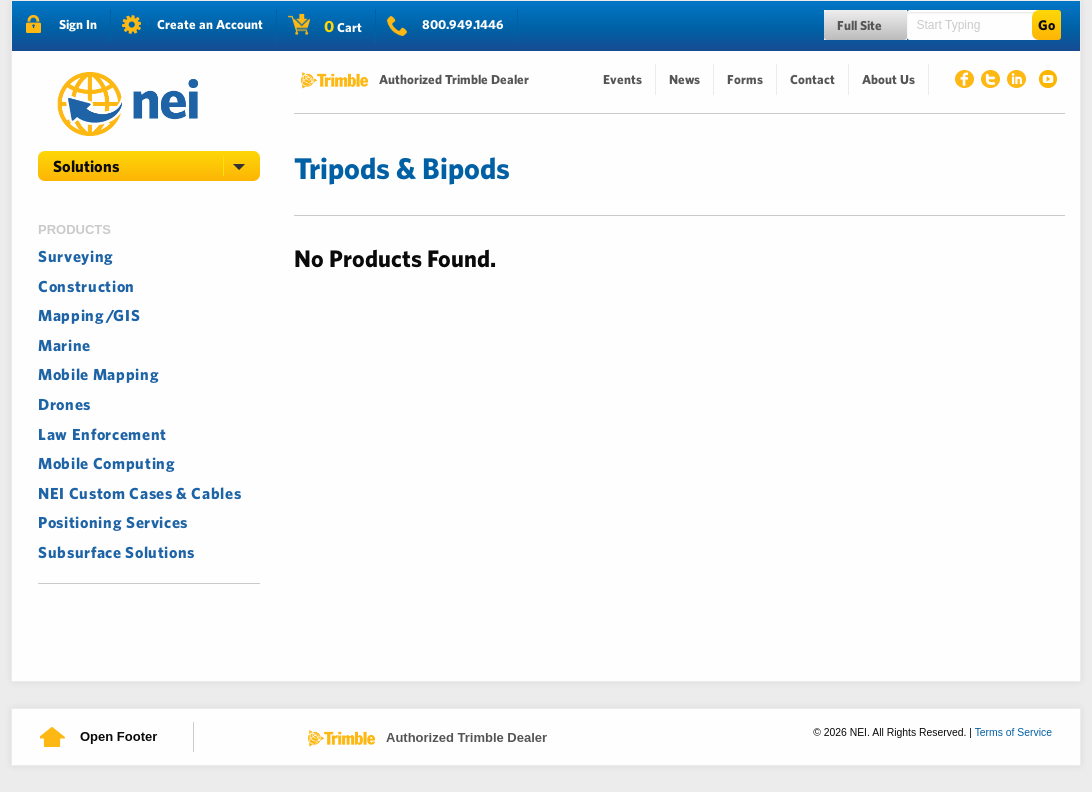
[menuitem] (623, 79)
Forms (745, 79)
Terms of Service (1013, 732)
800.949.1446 (463, 24)
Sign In (78, 24)
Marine (64, 345)
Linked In (1020, 82)
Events (622, 79)
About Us (888, 79)
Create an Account (210, 24)
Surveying (76, 256)
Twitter (994, 82)
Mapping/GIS (89, 315)
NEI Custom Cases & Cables (139, 493)
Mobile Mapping (98, 374)
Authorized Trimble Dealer (454, 79)
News (684, 79)
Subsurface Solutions (116, 552)
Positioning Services (113, 522)
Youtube (1046, 82)
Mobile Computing (107, 463)
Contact (812, 79)
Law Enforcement (102, 434)
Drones (64, 404)
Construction (86, 286)
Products (74, 229)
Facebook (968, 82)
